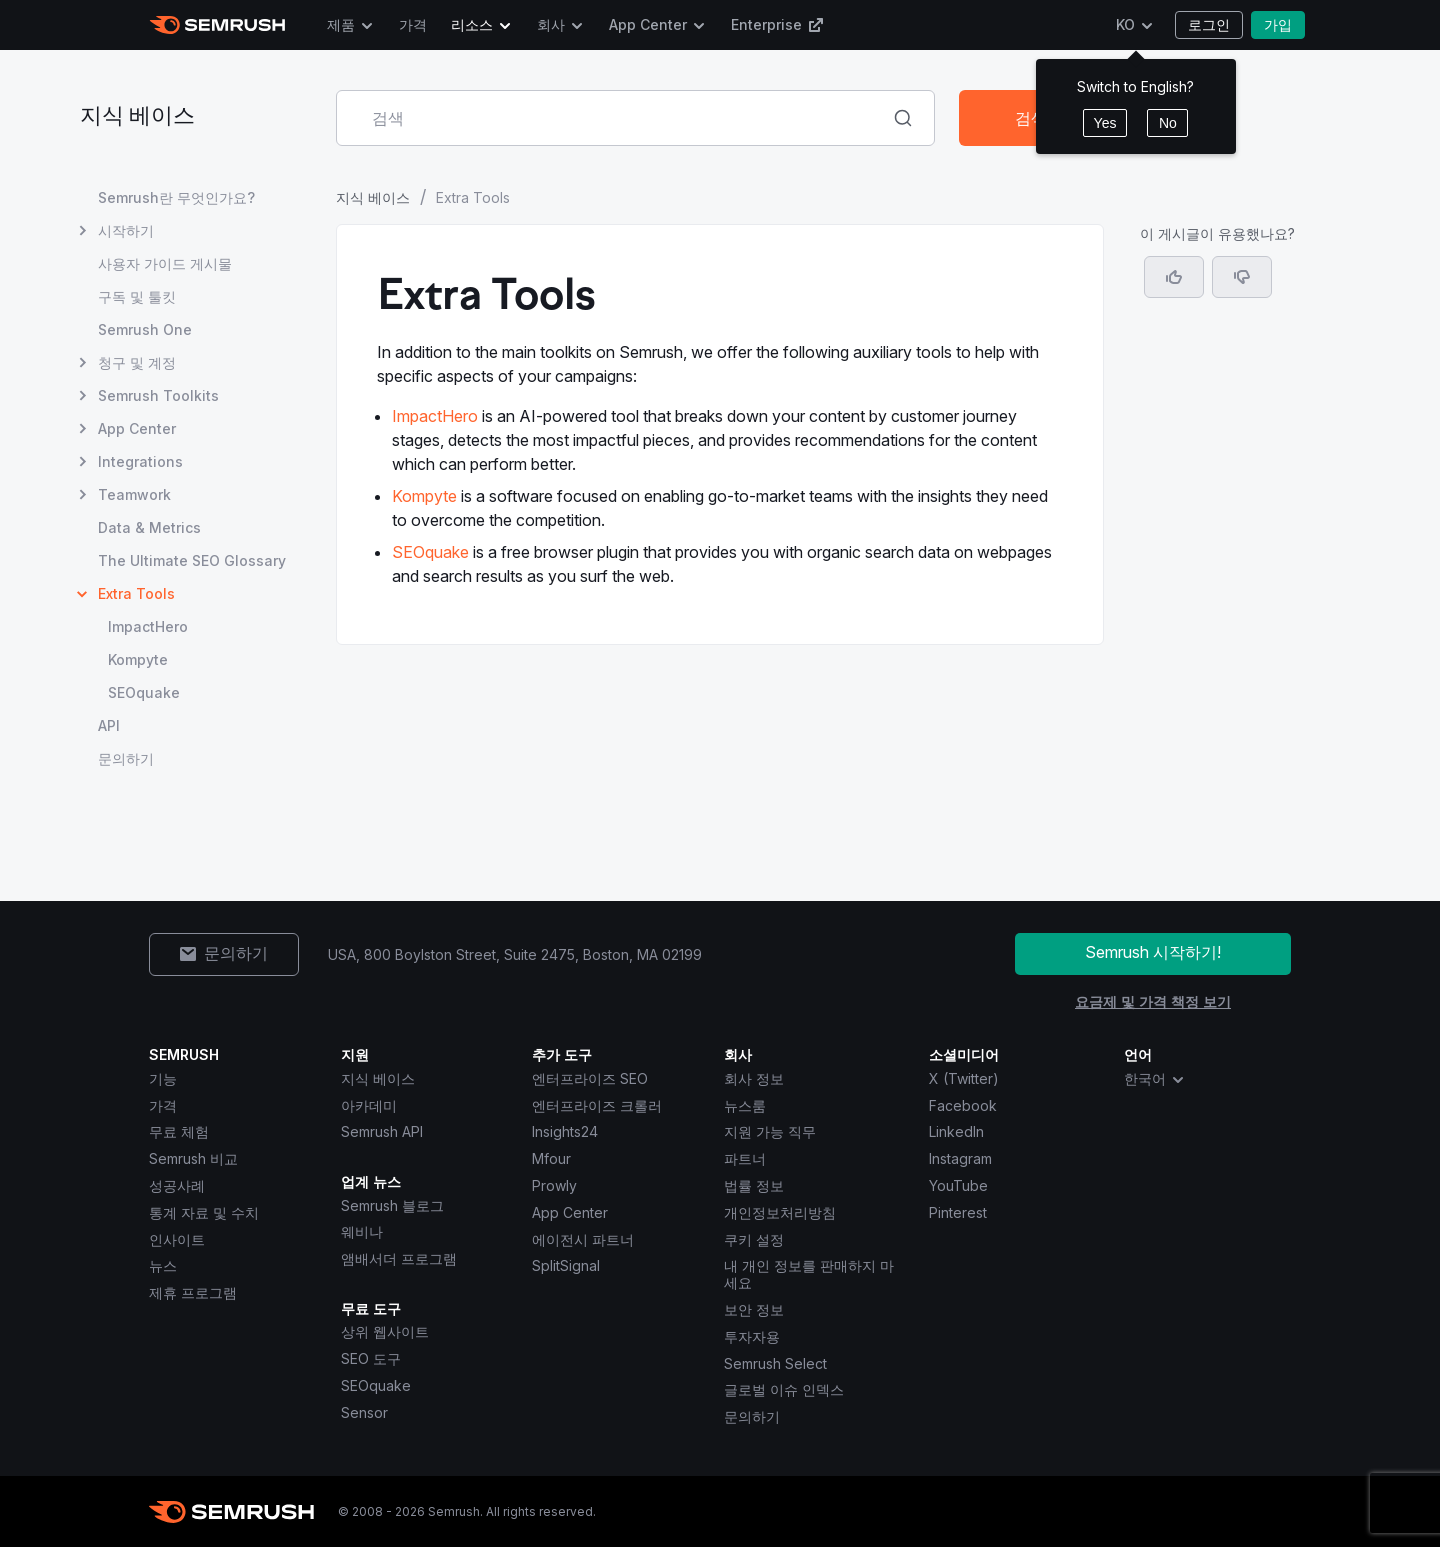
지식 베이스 (137, 117)
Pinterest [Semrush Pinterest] (958, 1212)
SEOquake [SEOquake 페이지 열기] (144, 692)
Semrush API (382, 1131)
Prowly (554, 1185)
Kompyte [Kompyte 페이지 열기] (138, 659)
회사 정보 (754, 1078)
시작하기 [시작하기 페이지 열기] (126, 230)
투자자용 (752, 1336)
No (1168, 123)
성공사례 (177, 1185)
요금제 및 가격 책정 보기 (1153, 1001)
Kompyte (424, 496)
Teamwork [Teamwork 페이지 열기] (134, 494)
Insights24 (565, 1131)
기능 (163, 1078)
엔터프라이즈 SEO (590, 1078)
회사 (551, 24)
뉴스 (163, 1265)
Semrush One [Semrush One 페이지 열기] (145, 329)
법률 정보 (754, 1185)
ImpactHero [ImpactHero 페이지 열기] (148, 626)
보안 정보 (754, 1309)
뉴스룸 (745, 1105)
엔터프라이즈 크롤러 (597, 1105)
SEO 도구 (371, 1358)
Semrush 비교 (193, 1158)
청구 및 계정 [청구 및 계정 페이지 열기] (137, 362)
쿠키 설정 (754, 1239)
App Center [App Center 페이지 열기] (137, 428)
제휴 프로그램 (193, 1292)
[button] (1242, 277)
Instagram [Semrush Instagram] (960, 1158)
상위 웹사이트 (385, 1331)
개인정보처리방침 (780, 1212)
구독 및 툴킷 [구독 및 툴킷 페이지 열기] (137, 296)
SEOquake (430, 552)
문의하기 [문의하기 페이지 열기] (126, 758)
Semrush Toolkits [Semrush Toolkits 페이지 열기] (158, 395)
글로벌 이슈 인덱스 (784, 1389)
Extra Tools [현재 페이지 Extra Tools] (136, 593)
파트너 (745, 1158)
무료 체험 (179, 1131)
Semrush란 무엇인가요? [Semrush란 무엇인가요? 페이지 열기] (176, 197)
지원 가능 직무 (770, 1131)
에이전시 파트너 (583, 1239)
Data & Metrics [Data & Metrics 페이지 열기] (149, 527)
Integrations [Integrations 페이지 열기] (140, 461)
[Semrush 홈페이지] (217, 25)
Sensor (364, 1412)
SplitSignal (566, 1265)
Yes (1105, 123)
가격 (413, 24)
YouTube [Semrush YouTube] (958, 1185)
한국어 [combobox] (1155, 1079)
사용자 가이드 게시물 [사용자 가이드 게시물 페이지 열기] (165, 263)
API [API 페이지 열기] (109, 725)
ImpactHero (435, 416)
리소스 (472, 24)
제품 (341, 24)
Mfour (551, 1158)
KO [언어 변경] (1125, 24)
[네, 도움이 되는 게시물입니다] (1174, 277)
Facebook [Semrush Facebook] (963, 1105)
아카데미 (369, 1105)
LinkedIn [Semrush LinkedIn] (956, 1131)
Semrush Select (775, 1363)
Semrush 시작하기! (1153, 952)
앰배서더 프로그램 (399, 1258)
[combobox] (613, 118)
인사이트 (177, 1239)
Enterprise (777, 24)
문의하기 (752, 1416)
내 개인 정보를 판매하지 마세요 (809, 1274)
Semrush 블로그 (392, 1205)
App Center (648, 24)
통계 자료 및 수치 (204, 1212)
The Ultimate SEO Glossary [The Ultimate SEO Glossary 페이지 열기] (192, 560)
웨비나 (362, 1231)
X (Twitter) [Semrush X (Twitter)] (964, 1078)
